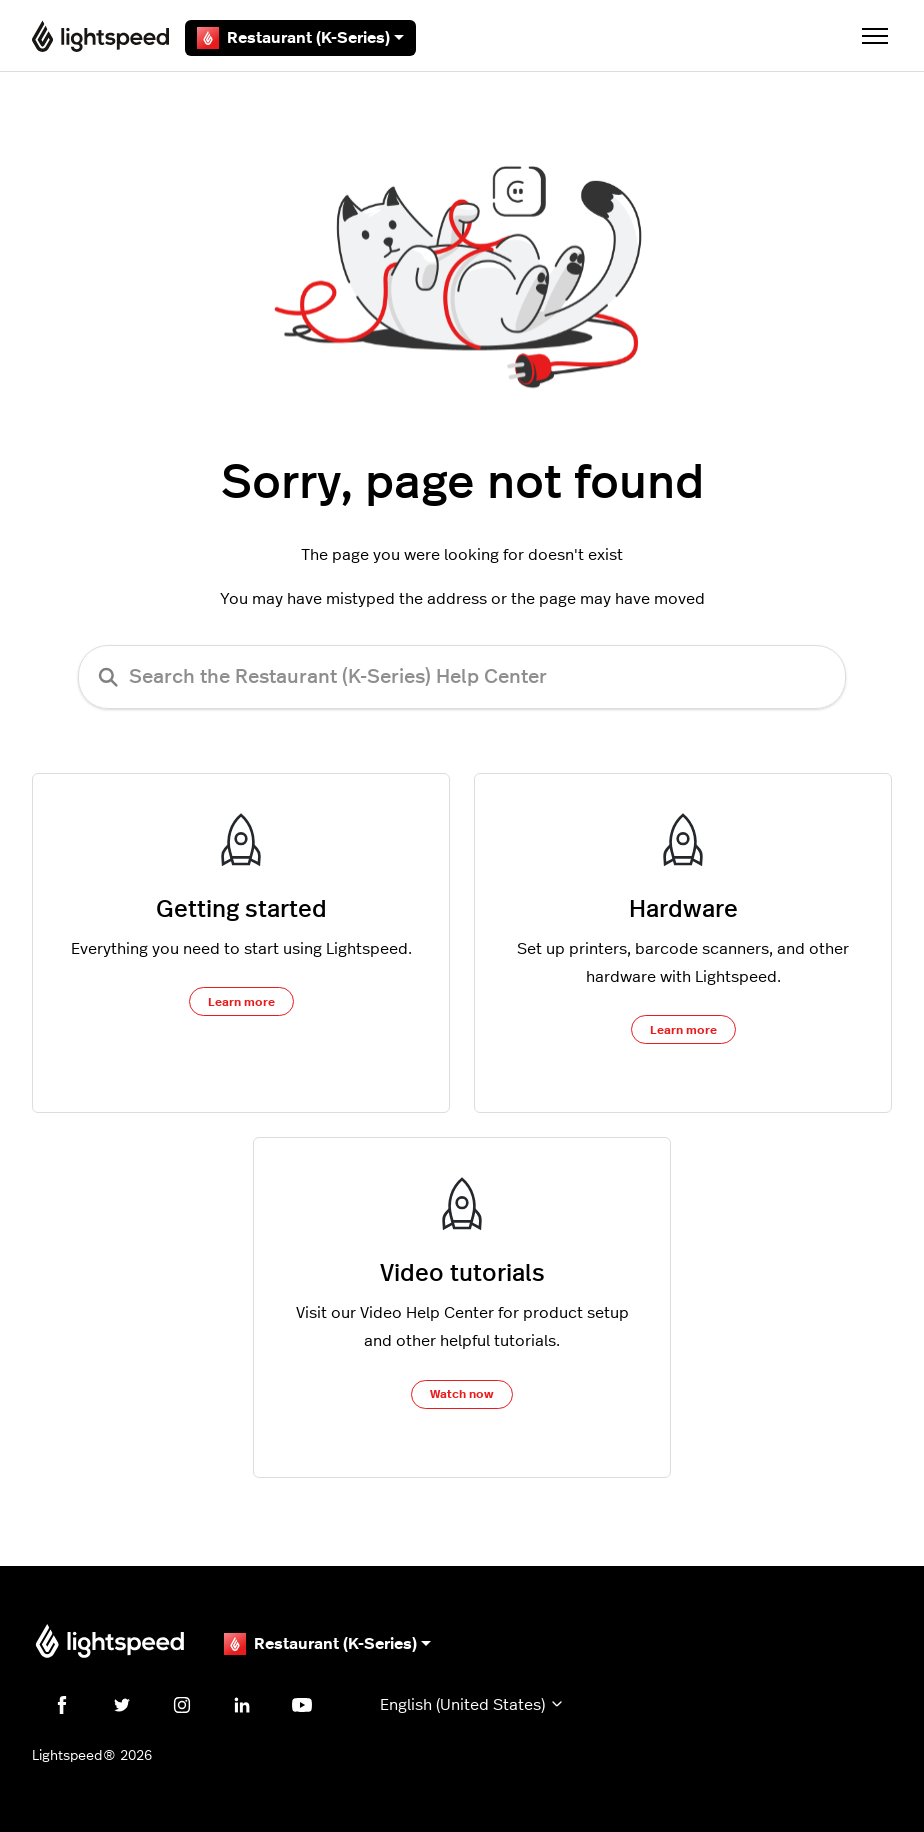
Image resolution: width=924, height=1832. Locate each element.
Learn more (241, 1002)
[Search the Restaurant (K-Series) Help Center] (462, 677)
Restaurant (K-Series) (300, 38)
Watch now (462, 1394)
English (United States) (472, 1704)
